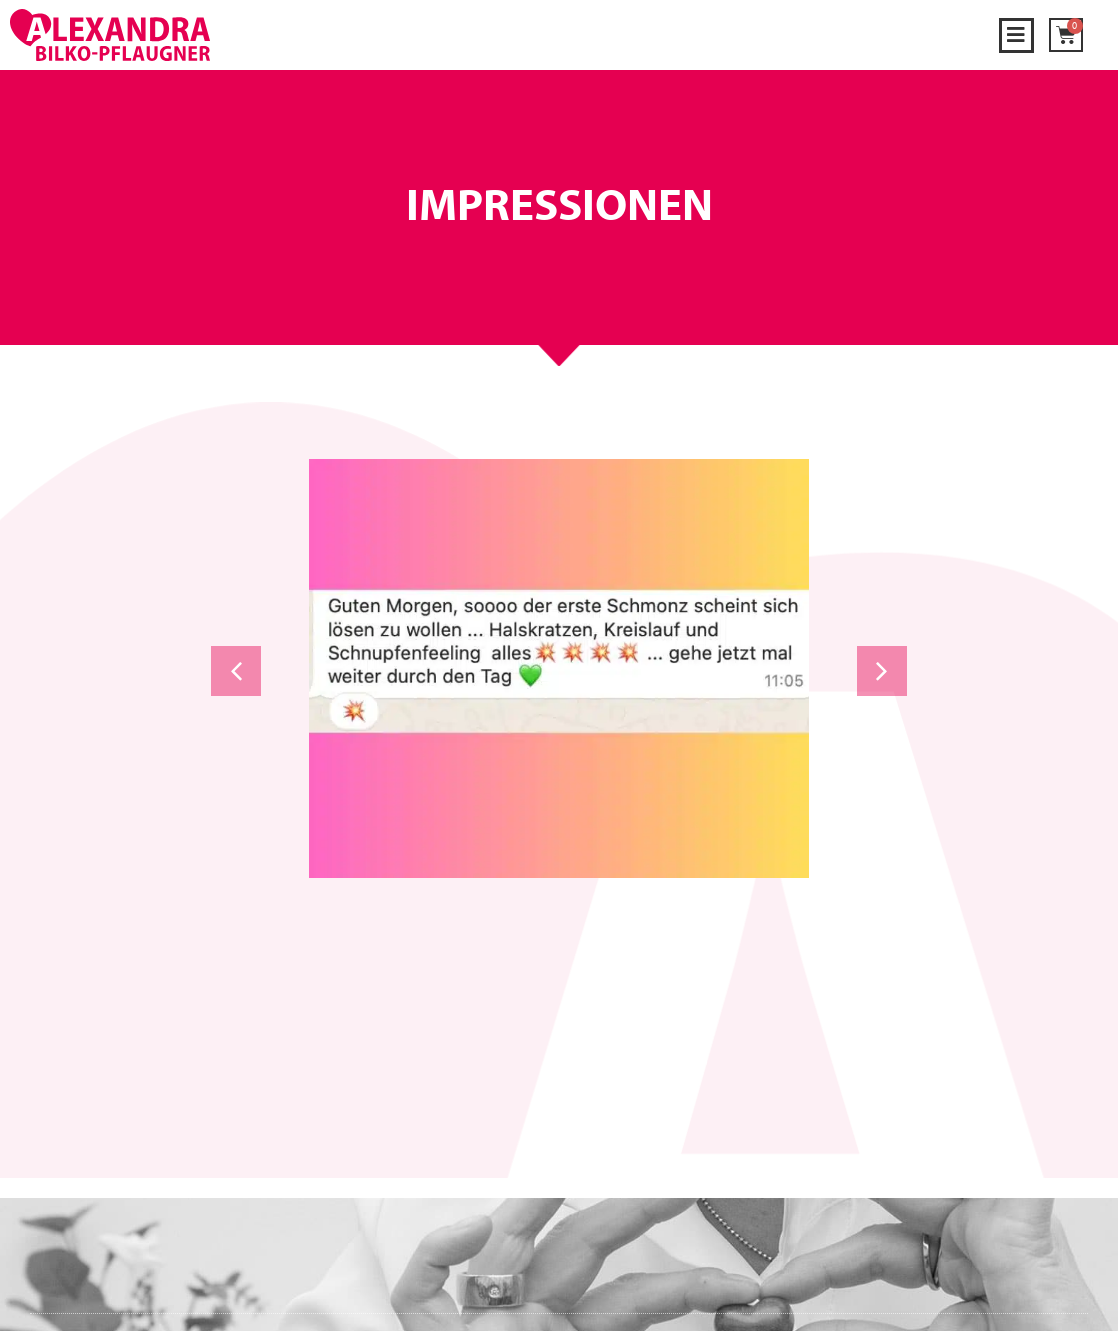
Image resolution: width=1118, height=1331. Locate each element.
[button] (1016, 35)
